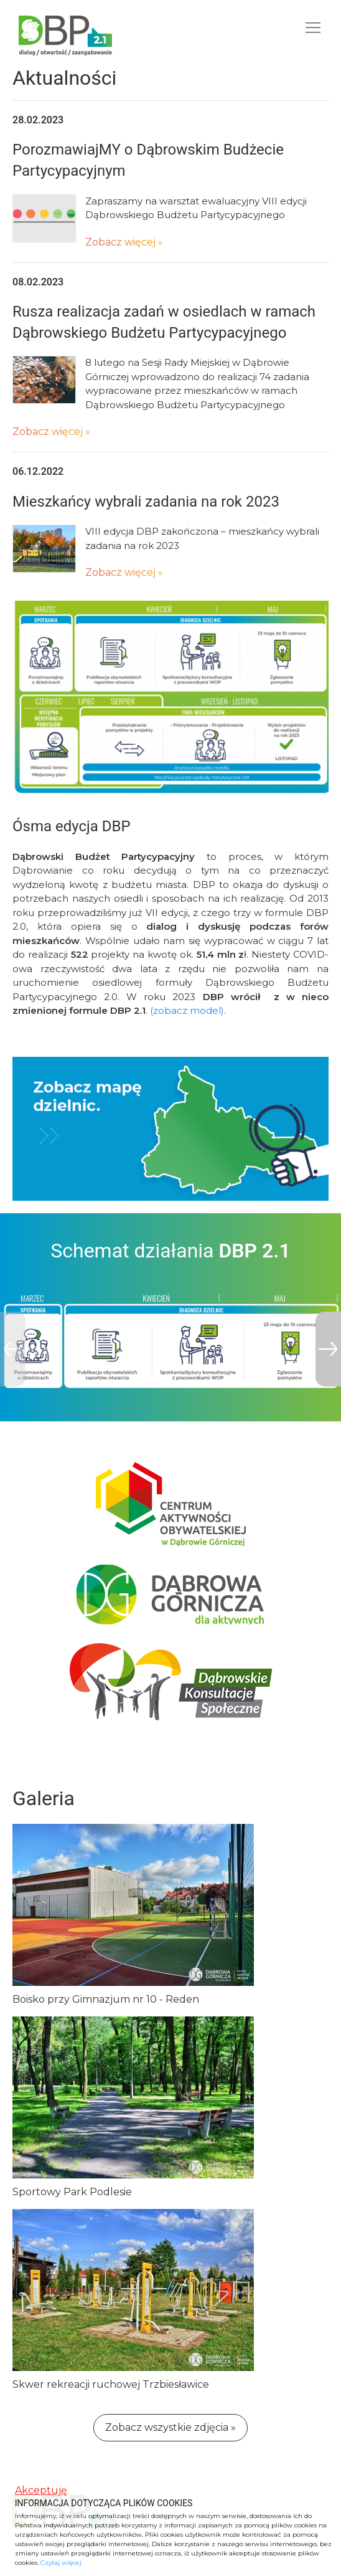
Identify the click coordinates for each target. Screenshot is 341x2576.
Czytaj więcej (61, 2563)
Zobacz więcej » (124, 242)
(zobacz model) (187, 1010)
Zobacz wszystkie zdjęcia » (170, 2427)
